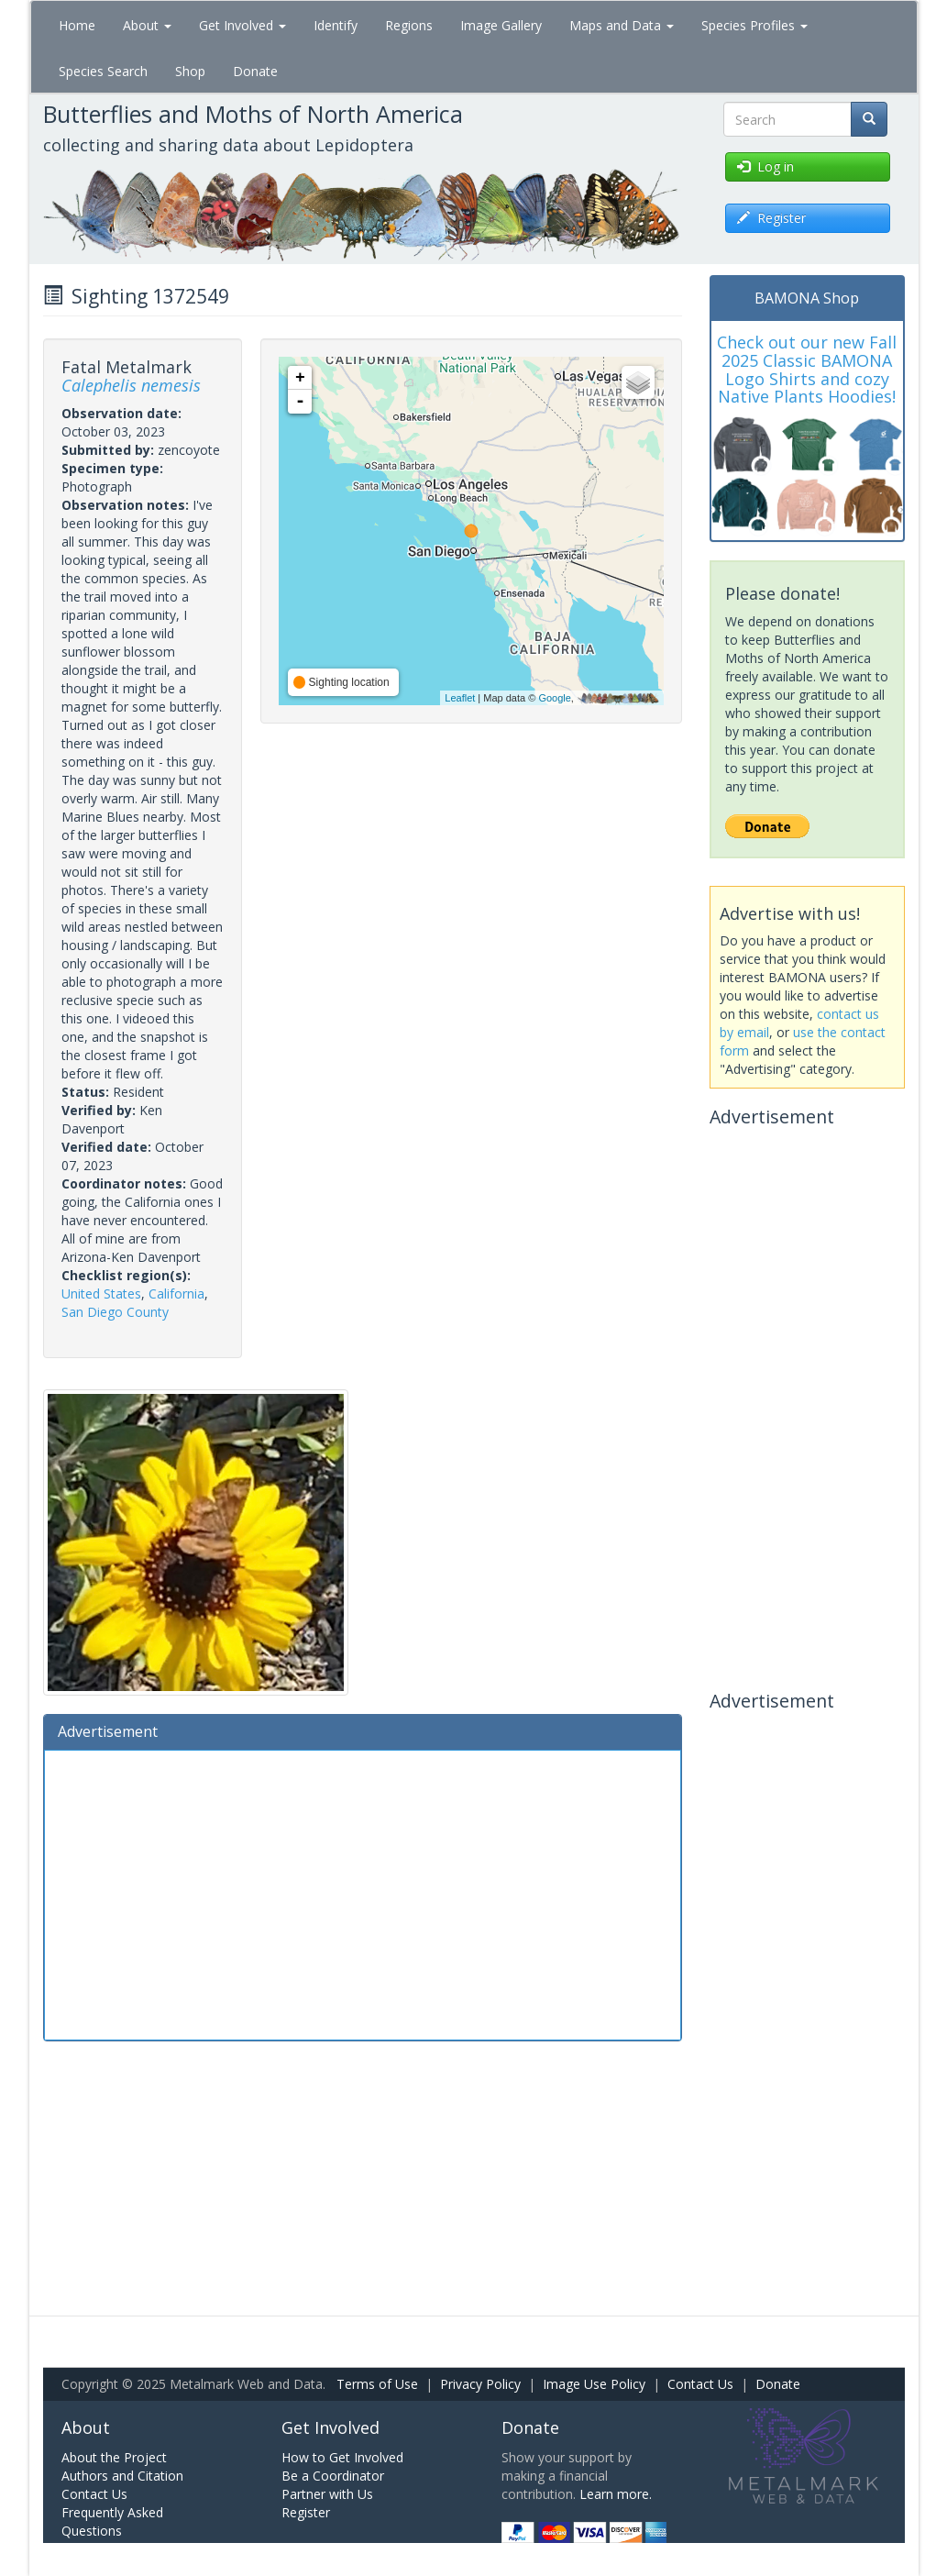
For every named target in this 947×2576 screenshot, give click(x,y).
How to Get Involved (342, 2457)
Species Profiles (754, 25)
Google (554, 697)
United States (101, 1293)
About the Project (114, 2457)
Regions (409, 25)
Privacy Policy (480, 2384)
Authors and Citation (122, 2475)
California (176, 1293)
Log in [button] (765, 166)
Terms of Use (377, 2384)
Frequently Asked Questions (112, 2521)
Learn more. (615, 2494)
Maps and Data (621, 25)
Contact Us (700, 2384)
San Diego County (115, 1312)
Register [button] (771, 218)
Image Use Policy (594, 2384)
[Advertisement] (363, 1892)
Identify (336, 25)
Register (305, 2512)
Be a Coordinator (332, 2475)
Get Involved (242, 25)
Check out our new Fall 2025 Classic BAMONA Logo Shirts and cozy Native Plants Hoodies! (807, 369)
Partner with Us (327, 2494)
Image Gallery (501, 25)
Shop (190, 71)
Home (77, 25)
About (147, 25)
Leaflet (460, 697)
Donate (255, 71)
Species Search (103, 71)
